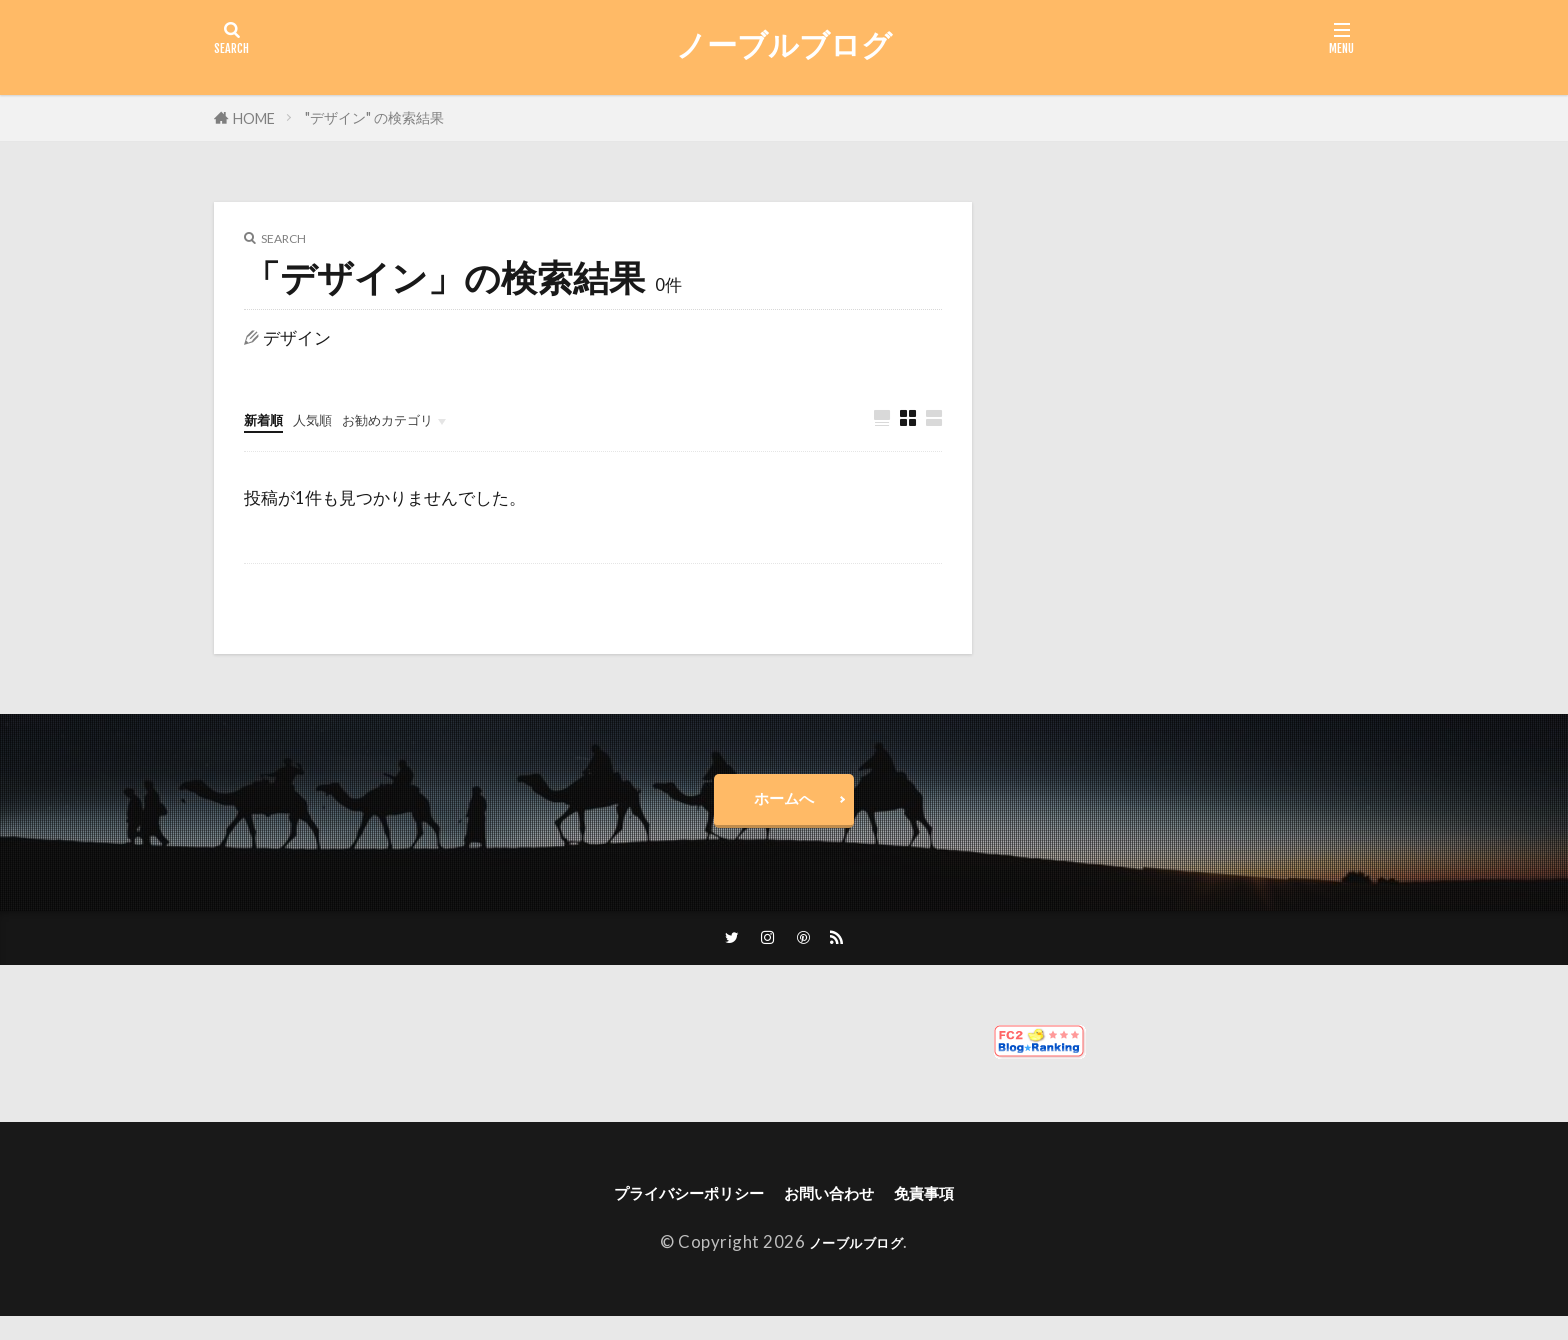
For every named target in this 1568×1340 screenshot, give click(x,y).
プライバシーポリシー (669, 1212)
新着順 (269, 418)
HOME (254, 118)
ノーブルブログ (784, 45)
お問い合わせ (841, 1212)
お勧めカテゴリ (425, 418)
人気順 (330, 418)
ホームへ (784, 806)
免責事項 (956, 1212)
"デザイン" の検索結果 (374, 117)
